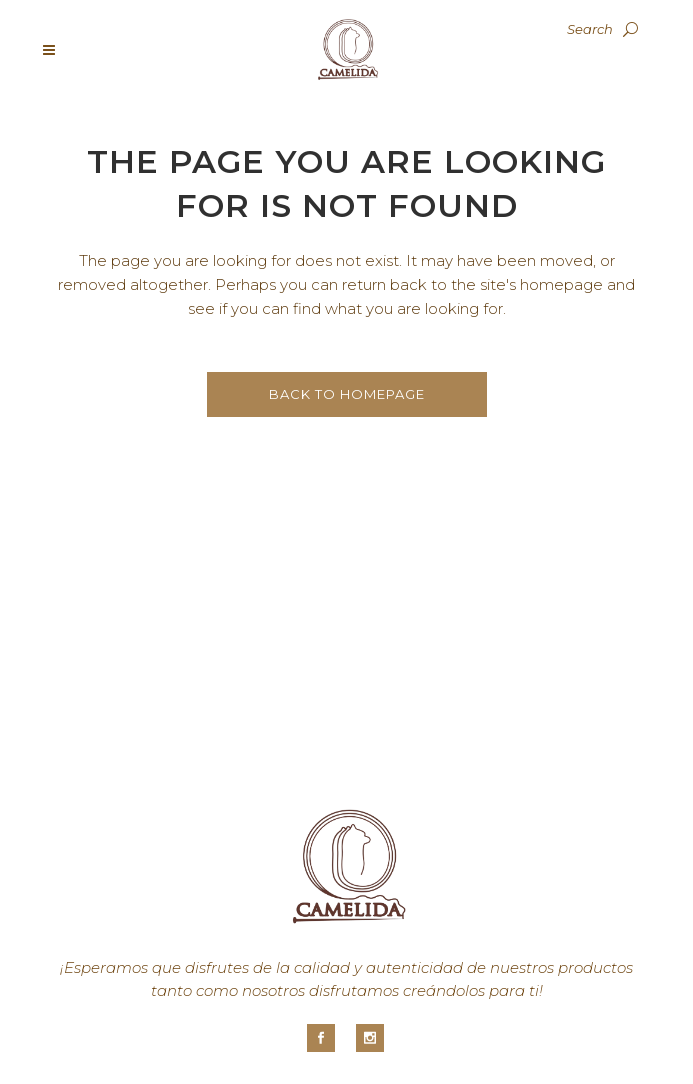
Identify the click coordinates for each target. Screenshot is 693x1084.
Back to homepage (347, 394)
